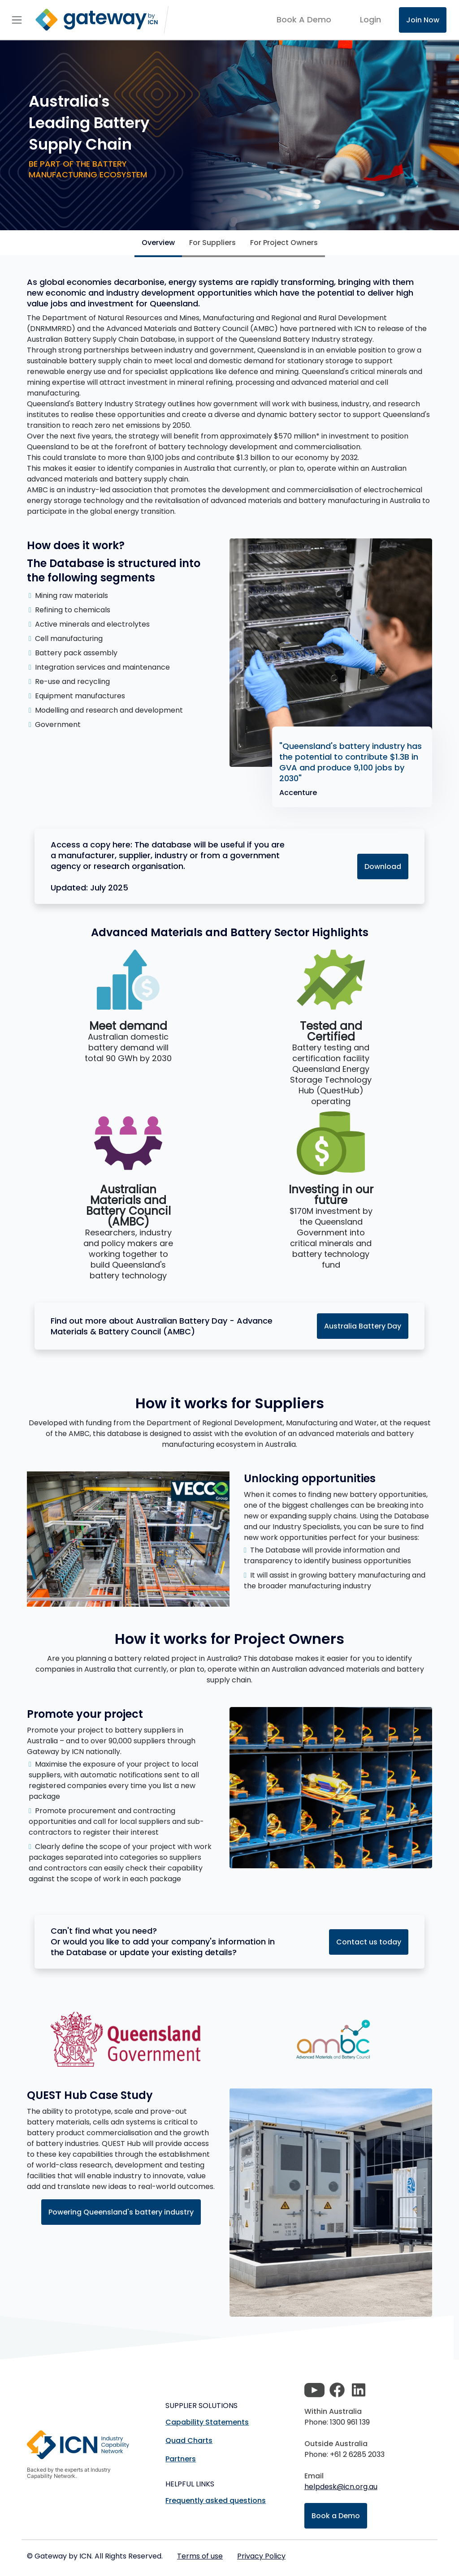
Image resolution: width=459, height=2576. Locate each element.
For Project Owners (284, 242)
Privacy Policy (261, 2556)
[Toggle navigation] (16, 20)
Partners (180, 2459)
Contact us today (368, 1942)
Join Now (422, 20)
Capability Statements (207, 2422)
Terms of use (200, 2556)
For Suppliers (212, 242)
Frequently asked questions (215, 2500)
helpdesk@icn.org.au (340, 2486)
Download (382, 866)
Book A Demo (304, 19)
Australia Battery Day (362, 1326)
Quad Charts (188, 2440)
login (370, 19)
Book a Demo (336, 2516)
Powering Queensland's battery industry (121, 2212)
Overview (158, 242)
